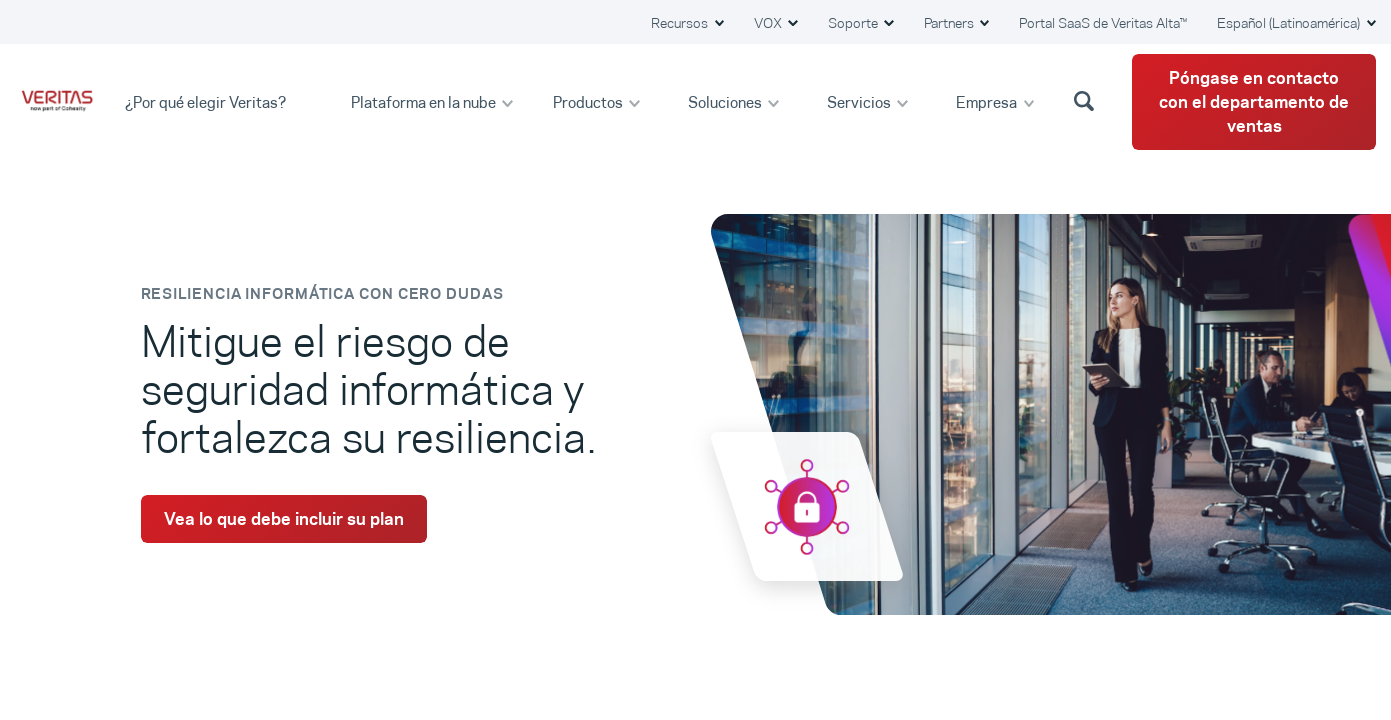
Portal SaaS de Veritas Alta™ (1103, 23)
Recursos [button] (681, 23)
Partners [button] (950, 23)
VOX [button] (769, 23)
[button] (1087, 100)
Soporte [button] (854, 23)
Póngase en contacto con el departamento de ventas (1254, 102)
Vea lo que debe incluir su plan (284, 519)
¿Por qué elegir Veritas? (207, 101)
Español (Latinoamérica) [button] (1290, 23)
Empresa (988, 101)
